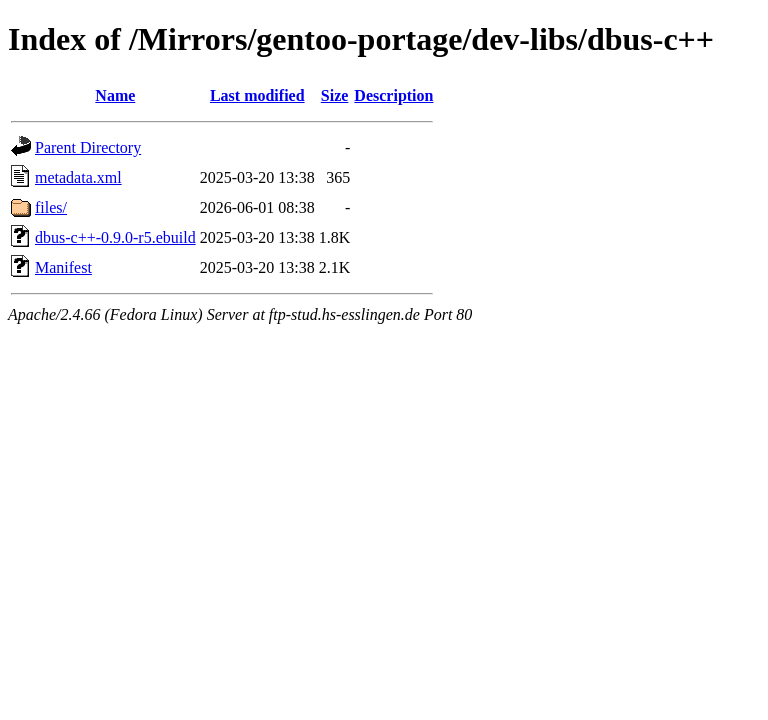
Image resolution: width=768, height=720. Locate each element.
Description (393, 95)
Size (335, 95)
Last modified (257, 95)
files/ (51, 207)
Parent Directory (88, 147)
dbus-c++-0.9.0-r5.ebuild (115, 237)
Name (115, 95)
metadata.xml (78, 177)
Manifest (63, 267)
